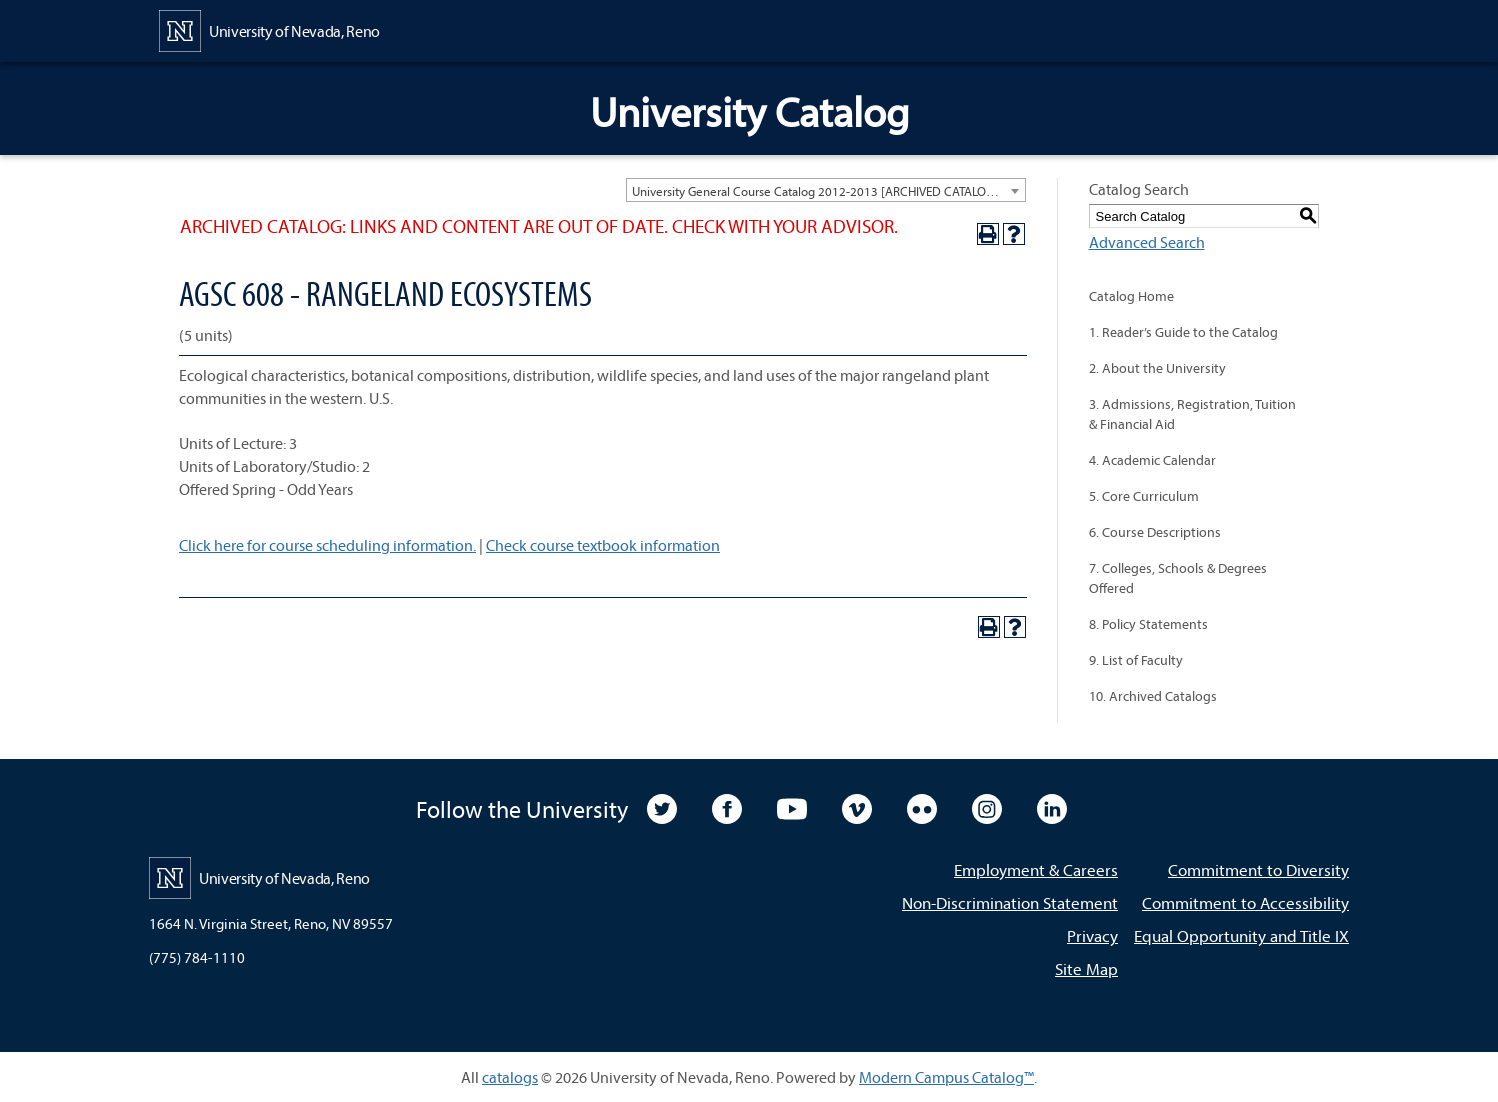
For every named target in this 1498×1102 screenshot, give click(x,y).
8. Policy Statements (1148, 624)
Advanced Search (1147, 242)
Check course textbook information (603, 545)
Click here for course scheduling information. (327, 545)
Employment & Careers (1036, 869)
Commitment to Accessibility (1245, 902)
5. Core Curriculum (1144, 496)
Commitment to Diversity (1258, 869)
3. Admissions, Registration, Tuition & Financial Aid (1192, 414)
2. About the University (1157, 368)
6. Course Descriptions (1155, 532)
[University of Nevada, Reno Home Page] (269, 29)
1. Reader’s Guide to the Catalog (1183, 332)
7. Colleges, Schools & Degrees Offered (1178, 578)
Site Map (1086, 968)
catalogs (510, 1077)
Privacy (1092, 935)
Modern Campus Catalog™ (946, 1077)
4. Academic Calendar (1152, 460)
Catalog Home (1131, 296)
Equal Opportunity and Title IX (1241, 935)
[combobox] (826, 190)
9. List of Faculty (1136, 660)
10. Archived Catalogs (1153, 696)
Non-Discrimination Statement (1010, 902)
